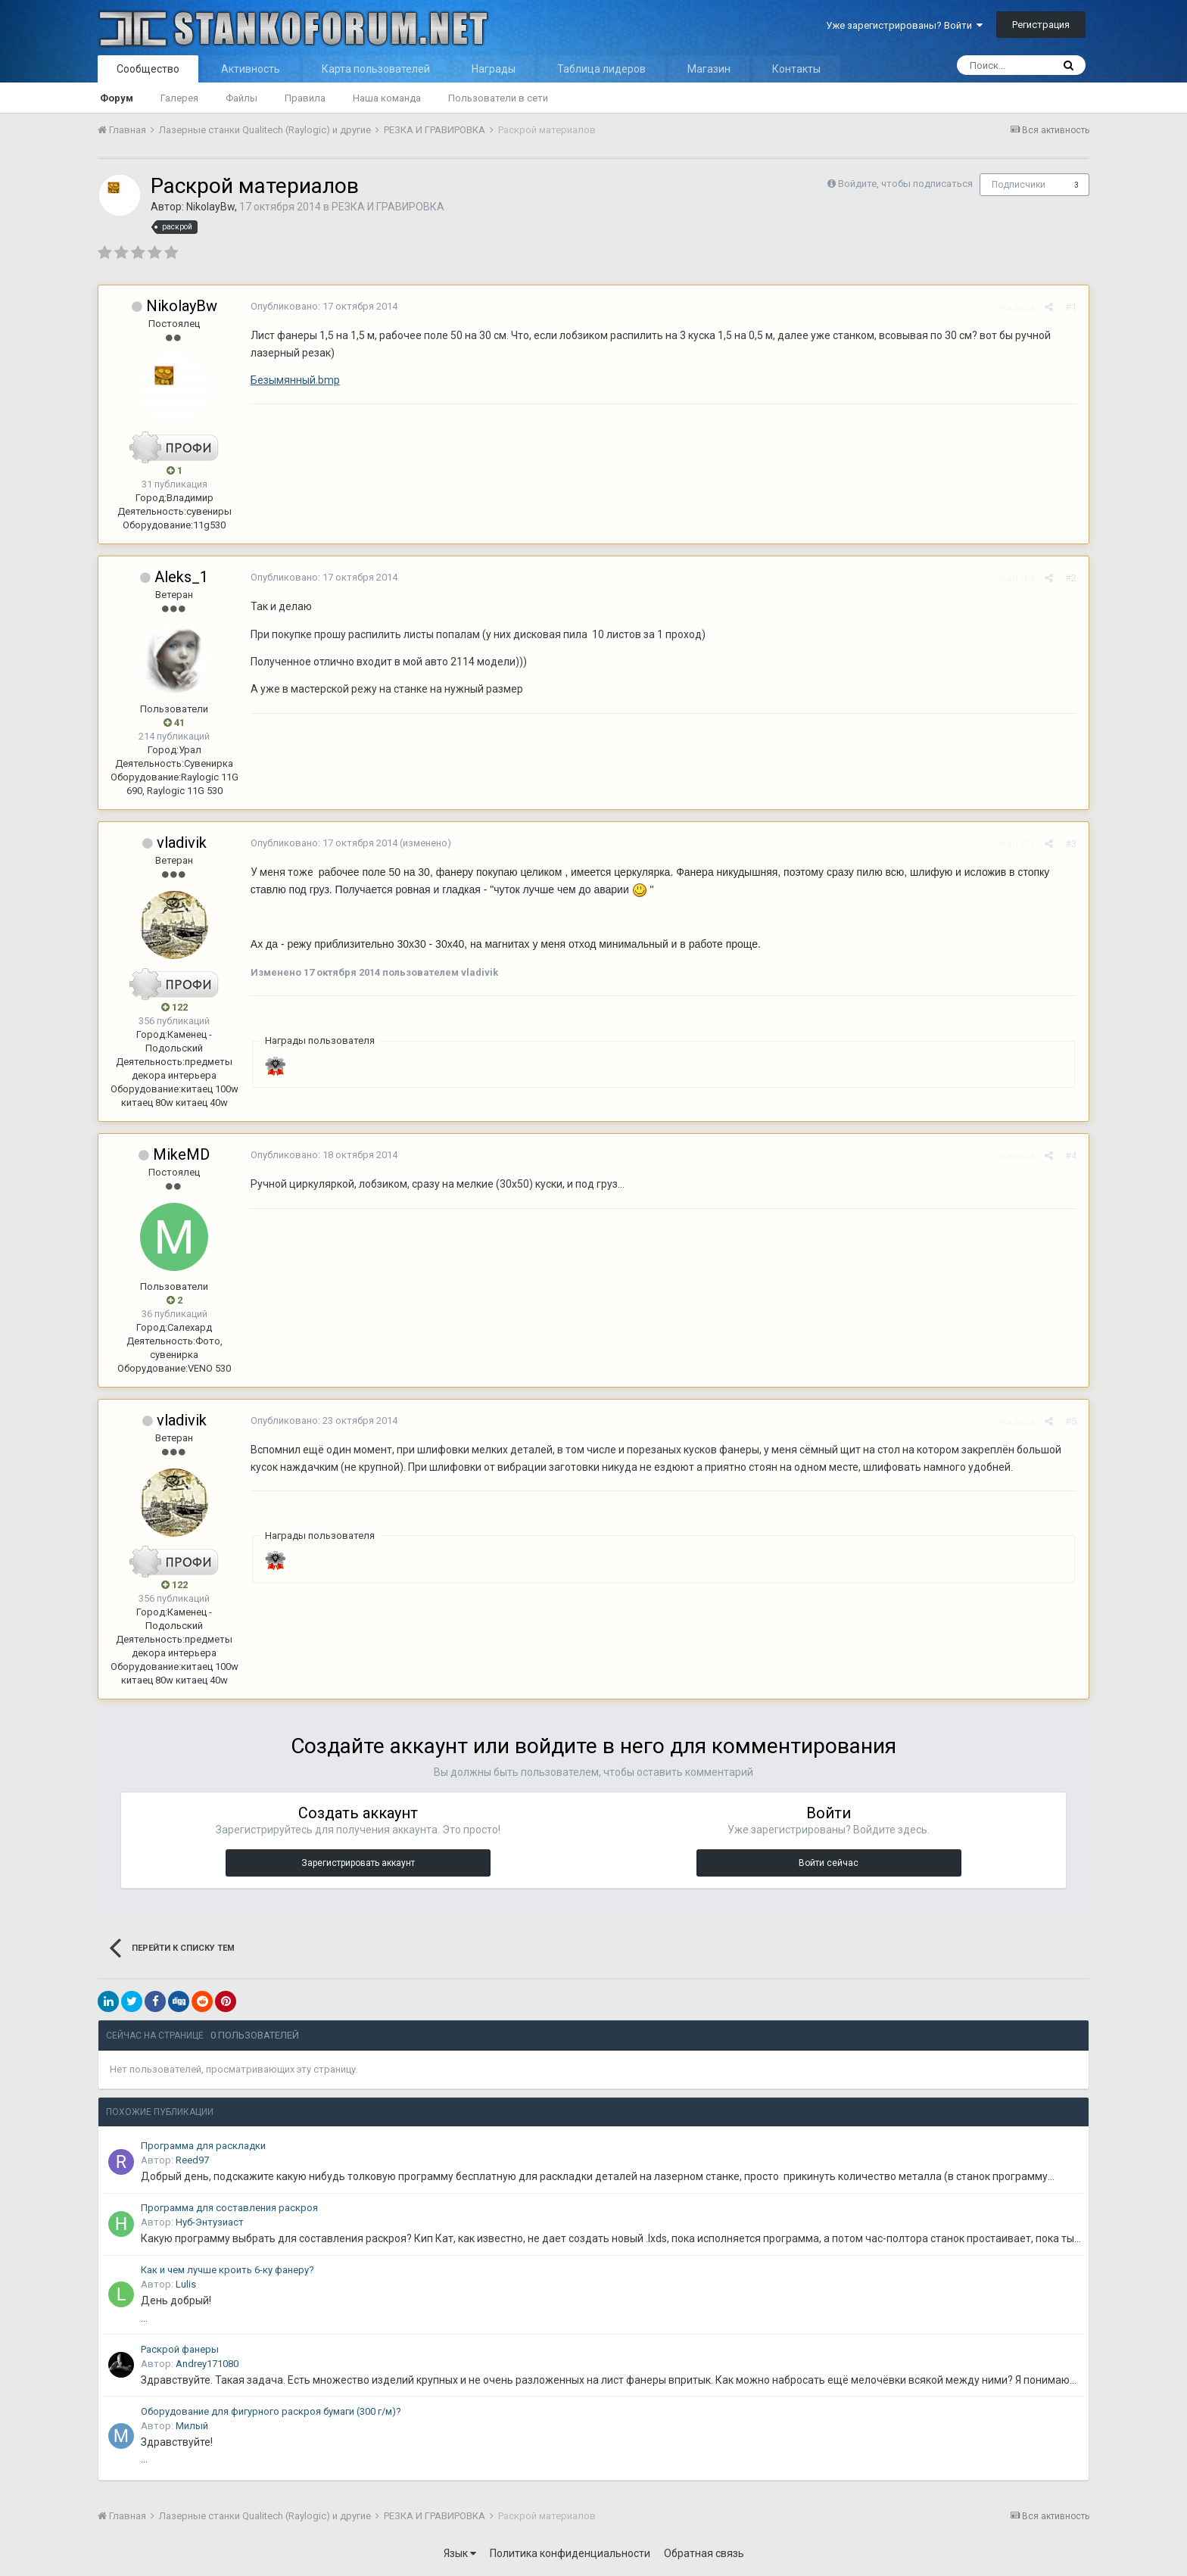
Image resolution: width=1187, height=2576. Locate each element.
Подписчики (1018, 184)
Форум (116, 98)
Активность (250, 69)
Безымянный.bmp (294, 380)
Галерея (179, 98)
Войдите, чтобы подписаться (905, 183)
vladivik (182, 842)
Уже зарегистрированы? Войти (904, 25)
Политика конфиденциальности (570, 2553)
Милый (192, 2425)
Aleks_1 (181, 577)
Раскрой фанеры (180, 2349)
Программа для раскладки (203, 2145)
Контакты (796, 69)
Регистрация (1041, 24)
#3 (1071, 843)
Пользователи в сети (498, 98)
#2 (1071, 578)
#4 (1071, 1155)
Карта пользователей (376, 69)
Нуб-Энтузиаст (210, 2222)
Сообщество (148, 69)
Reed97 (192, 2160)
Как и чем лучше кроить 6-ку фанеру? (227, 2269)
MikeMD (181, 1154)
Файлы (241, 98)
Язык (460, 2553)
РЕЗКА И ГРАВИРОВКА (388, 207)
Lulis (186, 2284)
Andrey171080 (207, 2363)
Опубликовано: (323, 306)
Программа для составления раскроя (229, 2207)
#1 (1071, 307)
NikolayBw (210, 207)
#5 (1071, 1421)
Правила (305, 98)
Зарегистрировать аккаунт (358, 1863)
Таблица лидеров (601, 69)
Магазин (709, 69)
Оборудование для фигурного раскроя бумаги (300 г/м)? (271, 2411)
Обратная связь (704, 2553)
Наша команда (387, 98)
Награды (494, 69)
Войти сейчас (828, 1863)
